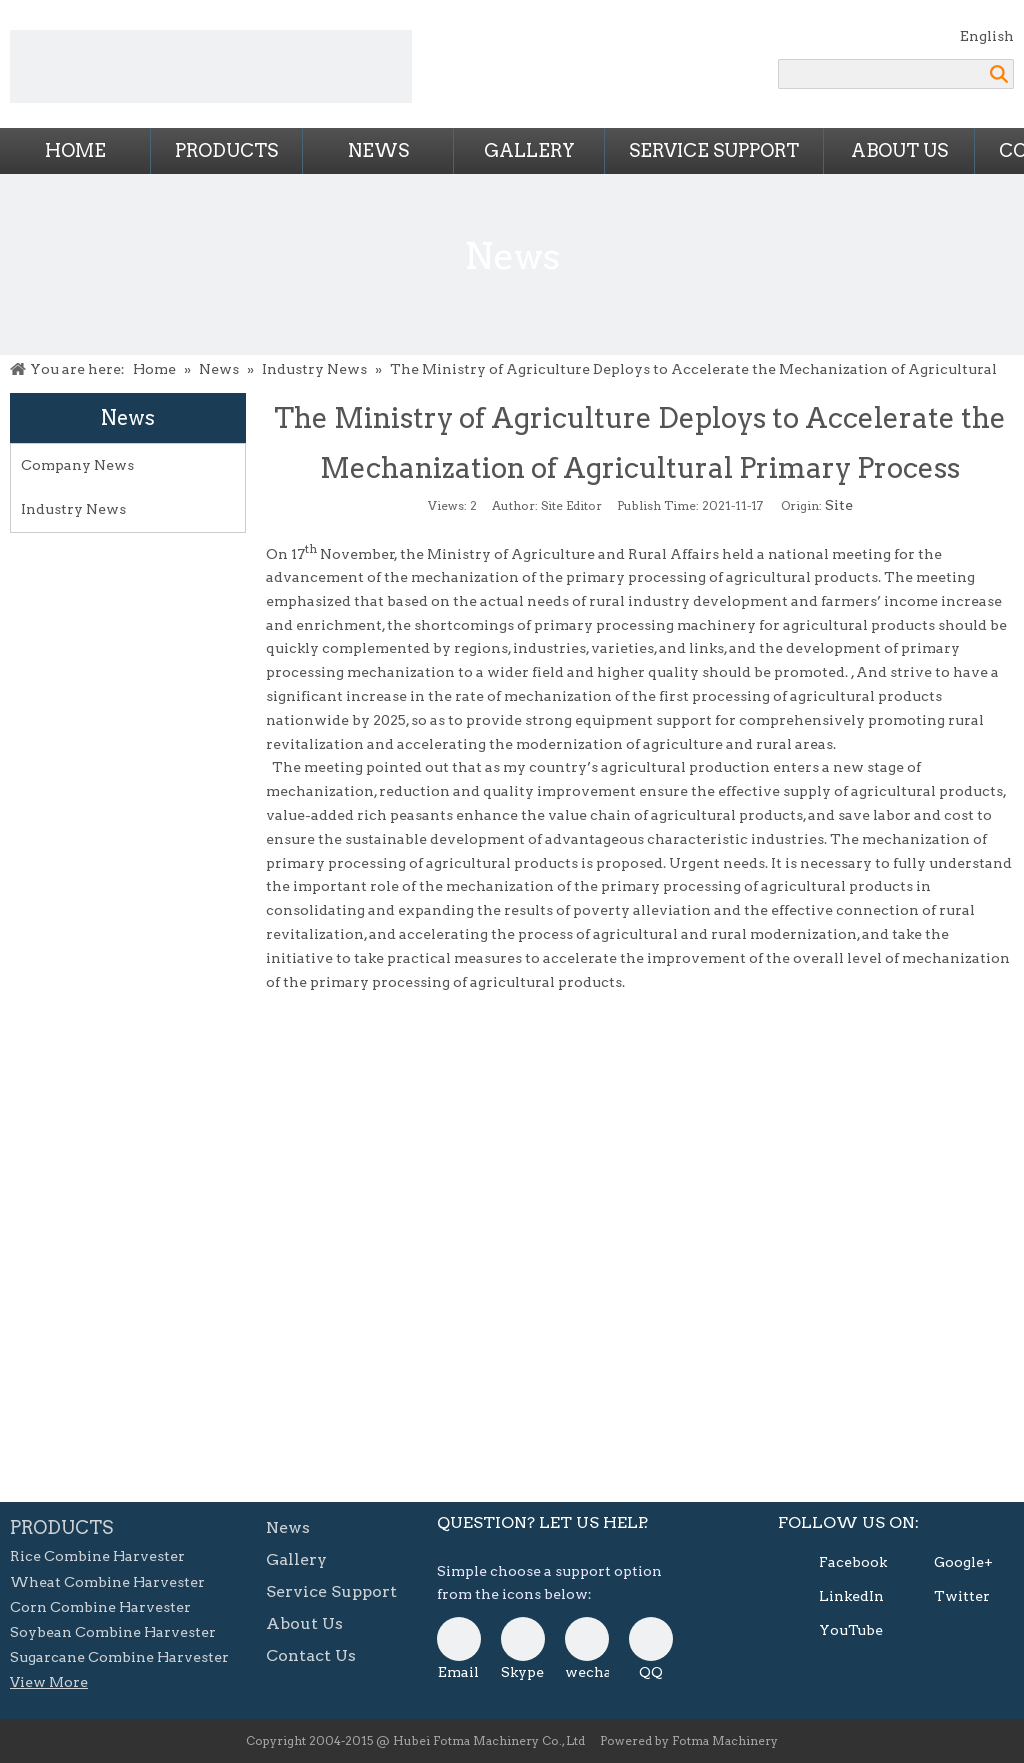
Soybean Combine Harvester (113, 1632)
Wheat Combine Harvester (107, 1582)
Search (999, 74)
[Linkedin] (834, 1597)
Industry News (73, 509)
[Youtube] (834, 1631)
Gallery (529, 150)
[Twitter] (949, 1597)
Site (839, 505)
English (987, 36)
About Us (899, 150)
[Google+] (949, 1563)
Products (226, 150)
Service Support (714, 150)
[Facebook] (834, 1563)
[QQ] (651, 1639)
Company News (77, 465)
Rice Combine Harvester (97, 1556)
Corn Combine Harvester (100, 1607)
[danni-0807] (587, 1639)
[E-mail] (459, 1639)
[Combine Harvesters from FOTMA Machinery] (211, 66)
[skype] (523, 1639)
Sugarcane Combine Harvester (119, 1657)
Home (75, 150)
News (378, 150)
